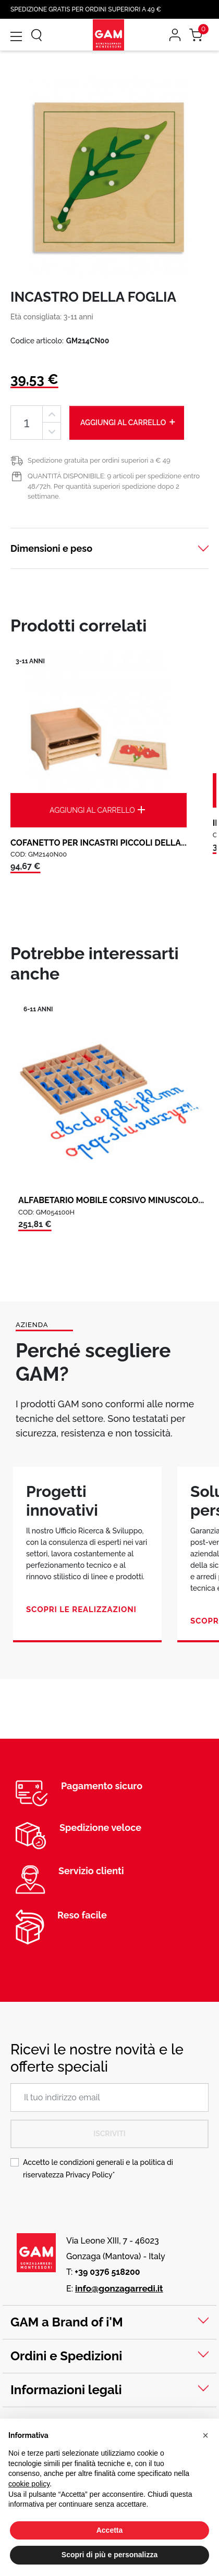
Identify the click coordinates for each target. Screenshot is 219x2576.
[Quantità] (26, 423)
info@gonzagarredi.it (119, 2288)
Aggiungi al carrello (128, 422)
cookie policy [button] (29, 2484)
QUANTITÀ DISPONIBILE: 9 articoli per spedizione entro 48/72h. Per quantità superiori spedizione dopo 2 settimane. (114, 486)
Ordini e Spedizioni (66, 2355)
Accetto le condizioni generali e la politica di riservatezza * (98, 2168)
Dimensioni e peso (51, 548)
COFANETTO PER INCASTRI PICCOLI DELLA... (98, 843)
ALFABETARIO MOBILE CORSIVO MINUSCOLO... (111, 1200)
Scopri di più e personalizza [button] (109, 2554)
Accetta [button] (109, 2530)
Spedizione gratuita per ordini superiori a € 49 (99, 460)
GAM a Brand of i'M (66, 2322)
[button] (205, 2435)
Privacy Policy (89, 2175)
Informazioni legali (66, 2389)
